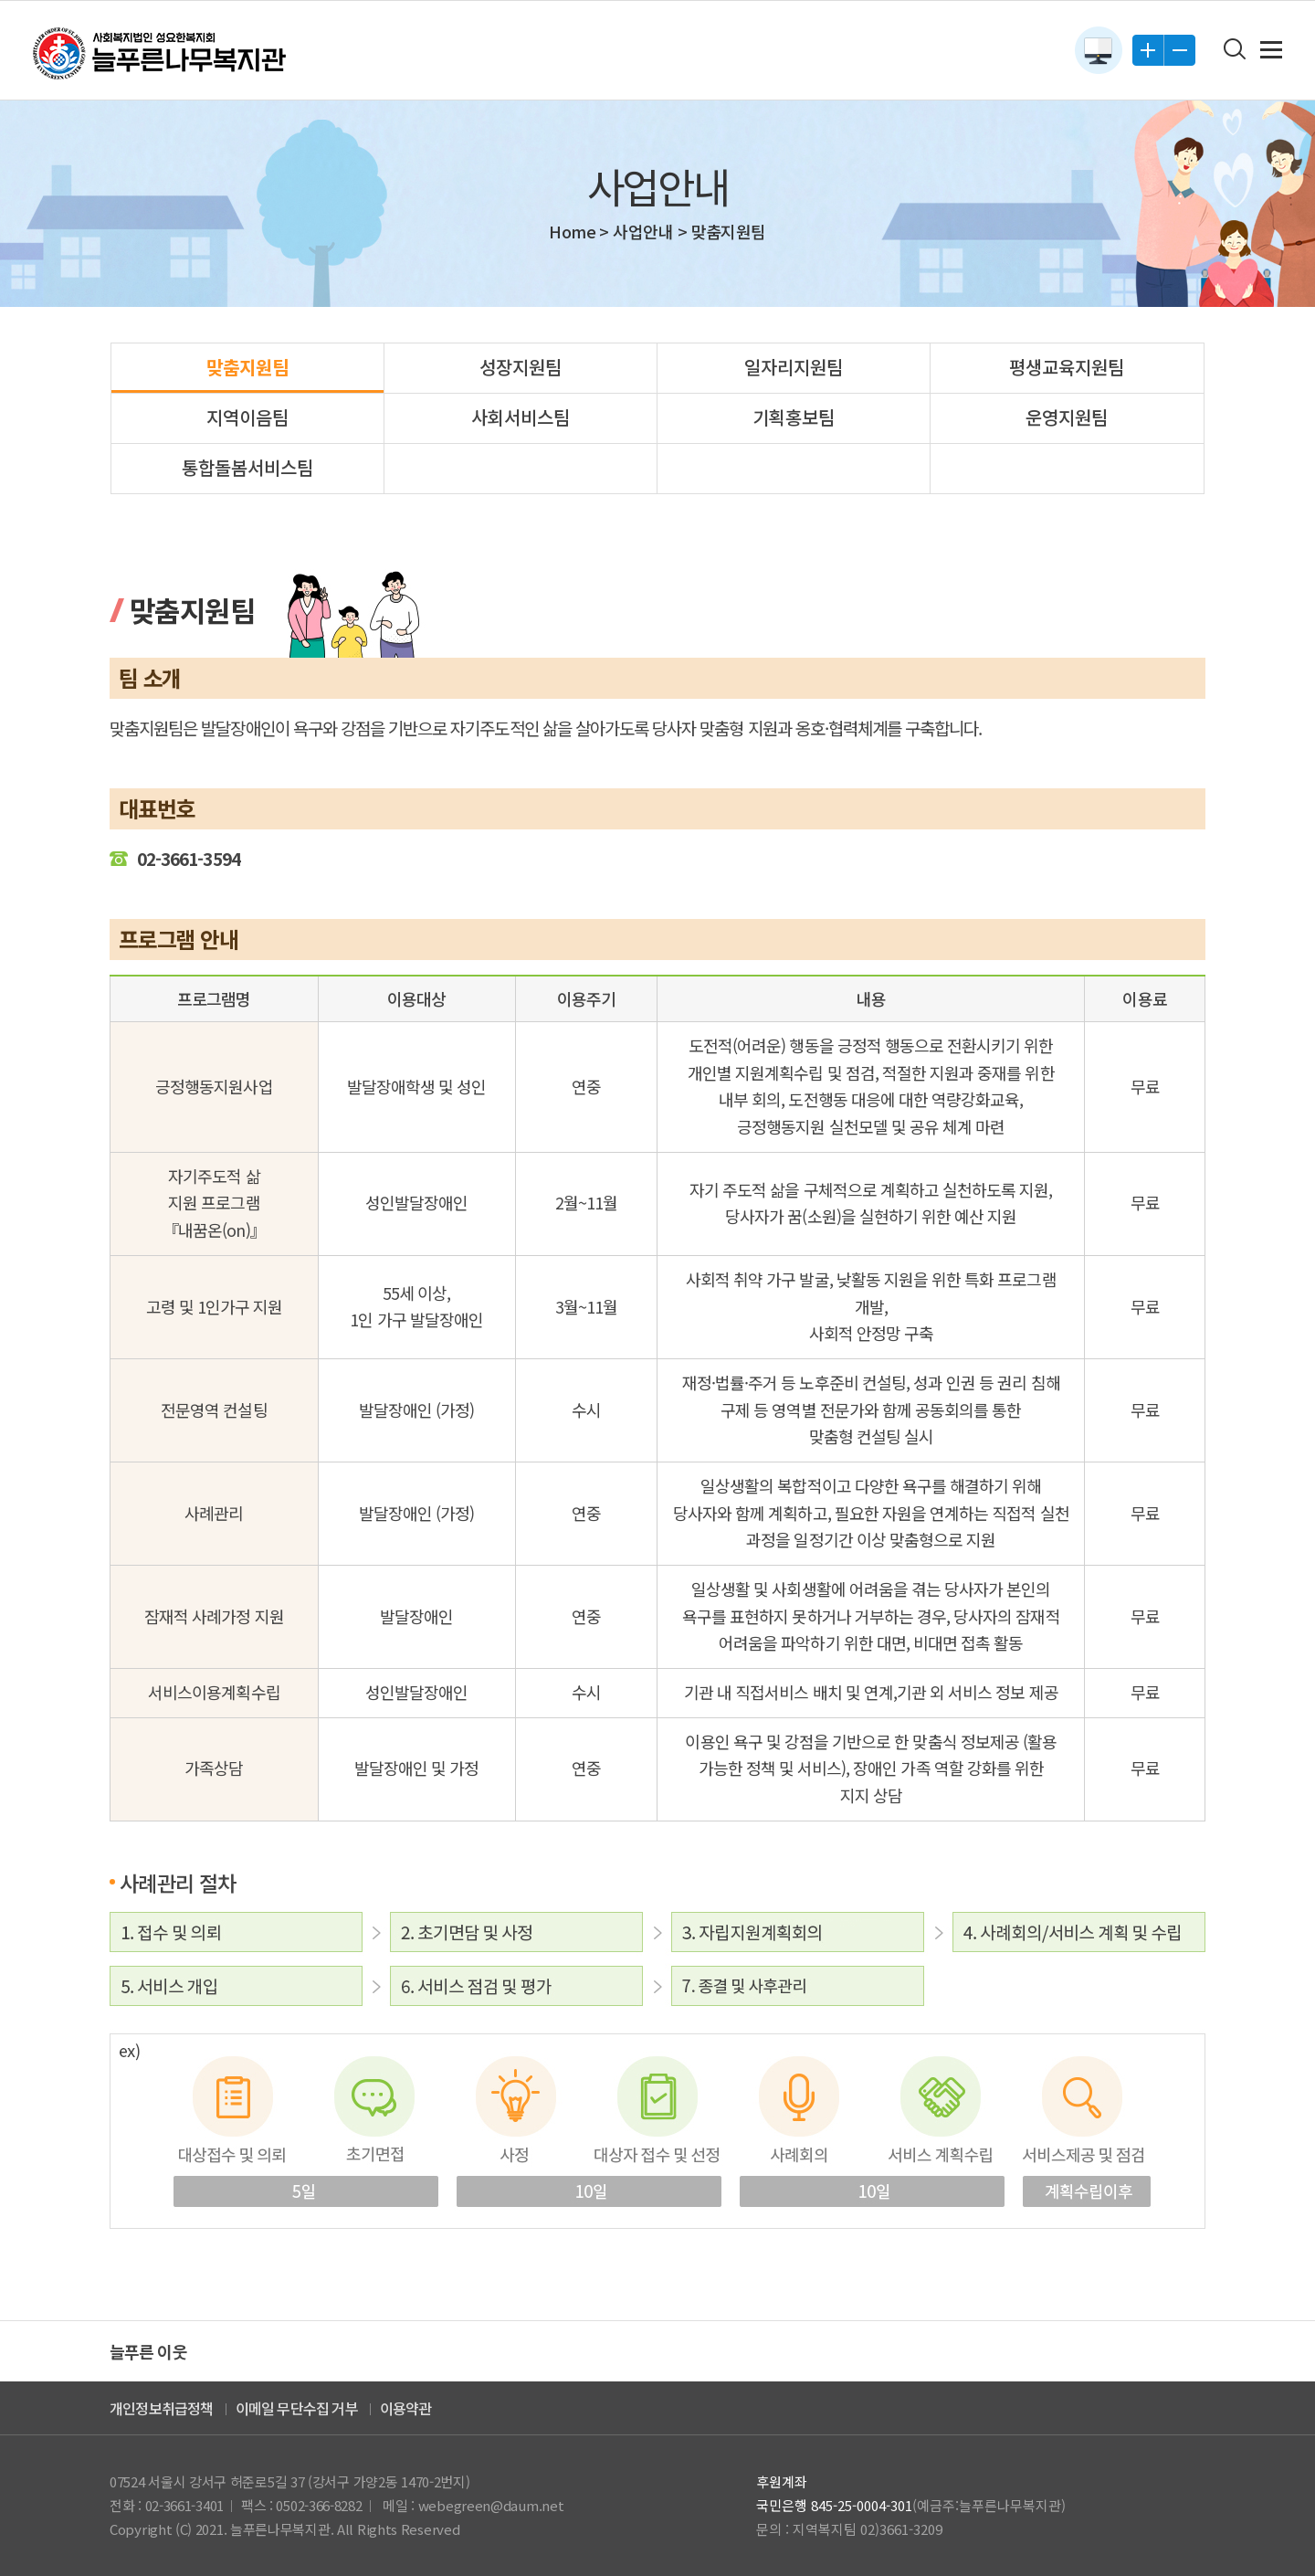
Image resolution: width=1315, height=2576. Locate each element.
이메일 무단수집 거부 (297, 2408)
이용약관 (406, 2408)
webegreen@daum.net (491, 2505)
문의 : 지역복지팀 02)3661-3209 (849, 2529)
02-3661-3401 (184, 2505)
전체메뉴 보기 (1271, 49)
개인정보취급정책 (162, 2408)
